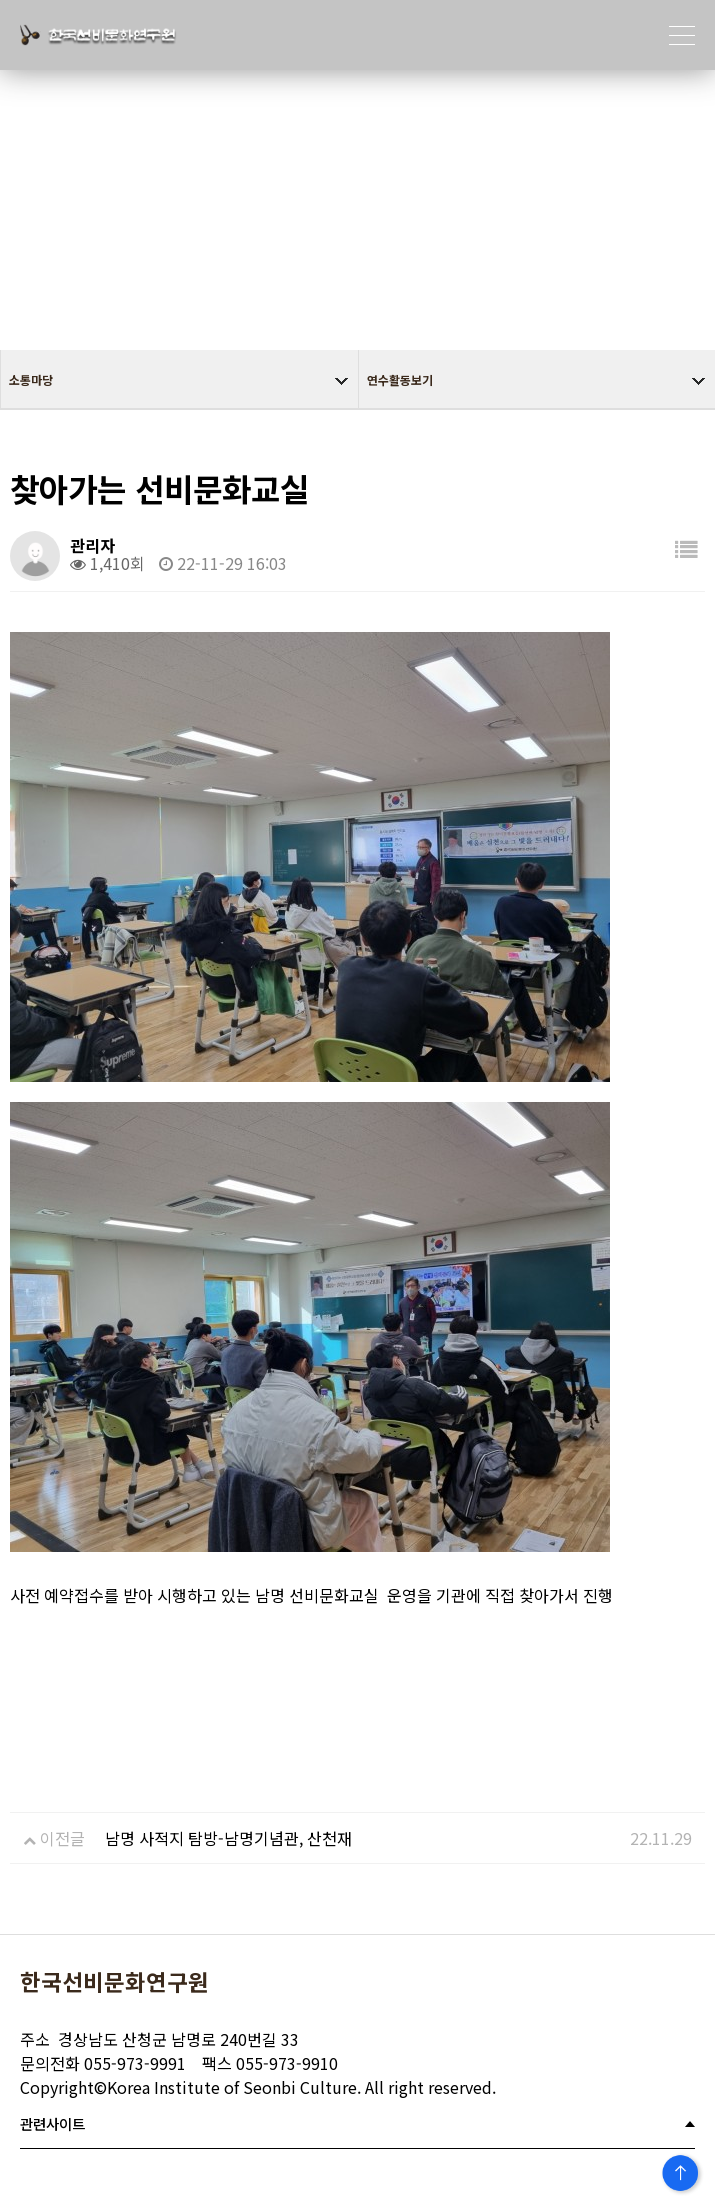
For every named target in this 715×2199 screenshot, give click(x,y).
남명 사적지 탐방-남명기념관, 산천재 (228, 1838)
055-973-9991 (103, 2063)
